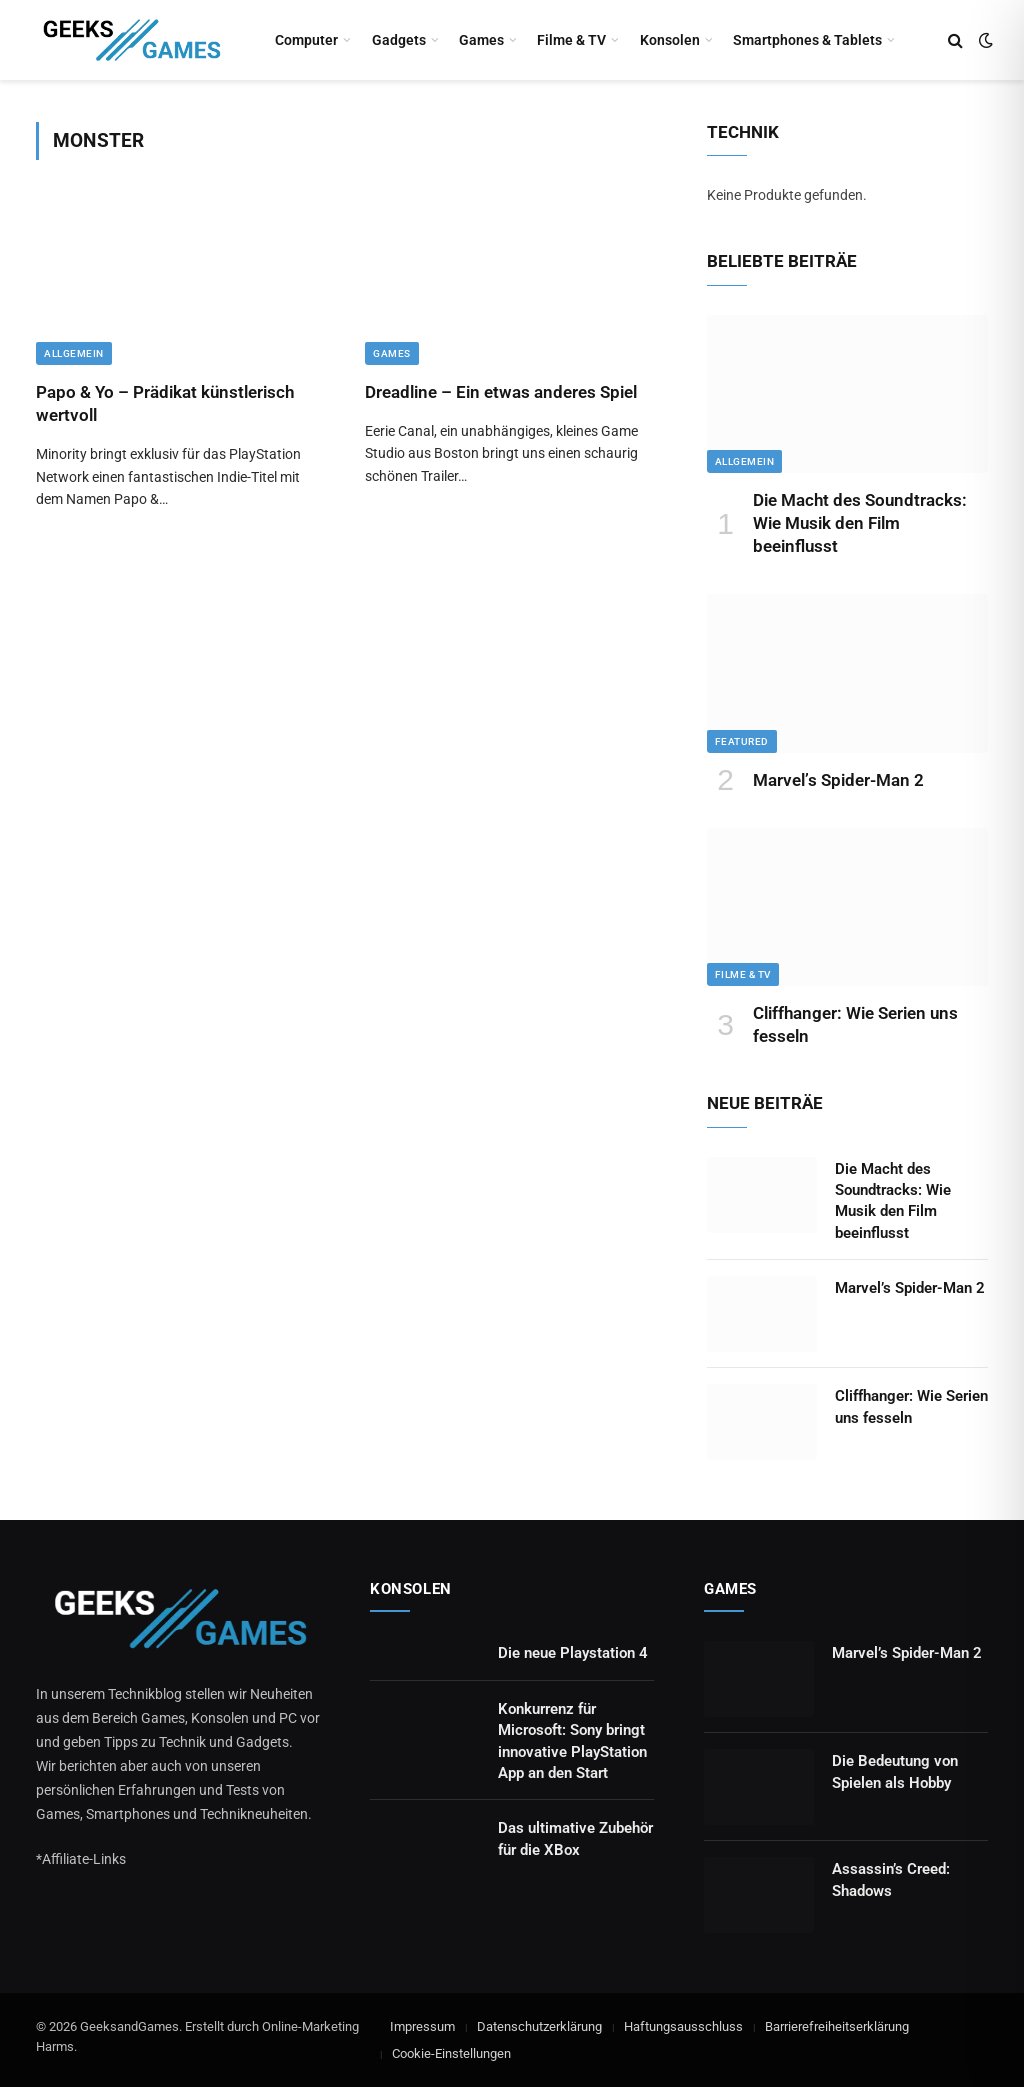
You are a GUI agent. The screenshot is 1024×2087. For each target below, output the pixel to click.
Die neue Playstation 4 (573, 1653)
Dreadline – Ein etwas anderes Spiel (501, 392)
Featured (742, 741)
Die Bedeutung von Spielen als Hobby (895, 1771)
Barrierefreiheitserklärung (837, 2026)
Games (481, 40)
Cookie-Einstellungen (451, 2053)
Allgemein (74, 353)
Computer (306, 40)
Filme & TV (571, 40)
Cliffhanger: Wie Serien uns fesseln (855, 1024)
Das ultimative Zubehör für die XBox (575, 1838)
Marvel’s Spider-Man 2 (838, 780)
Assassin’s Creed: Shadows (891, 1879)
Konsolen (670, 40)
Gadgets (399, 40)
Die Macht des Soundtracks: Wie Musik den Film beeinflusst (860, 523)
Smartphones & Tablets (807, 40)
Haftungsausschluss (683, 2026)
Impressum (422, 2026)
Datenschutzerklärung (539, 2026)
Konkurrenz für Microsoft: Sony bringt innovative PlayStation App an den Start (572, 1741)
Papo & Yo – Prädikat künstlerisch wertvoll (165, 403)
